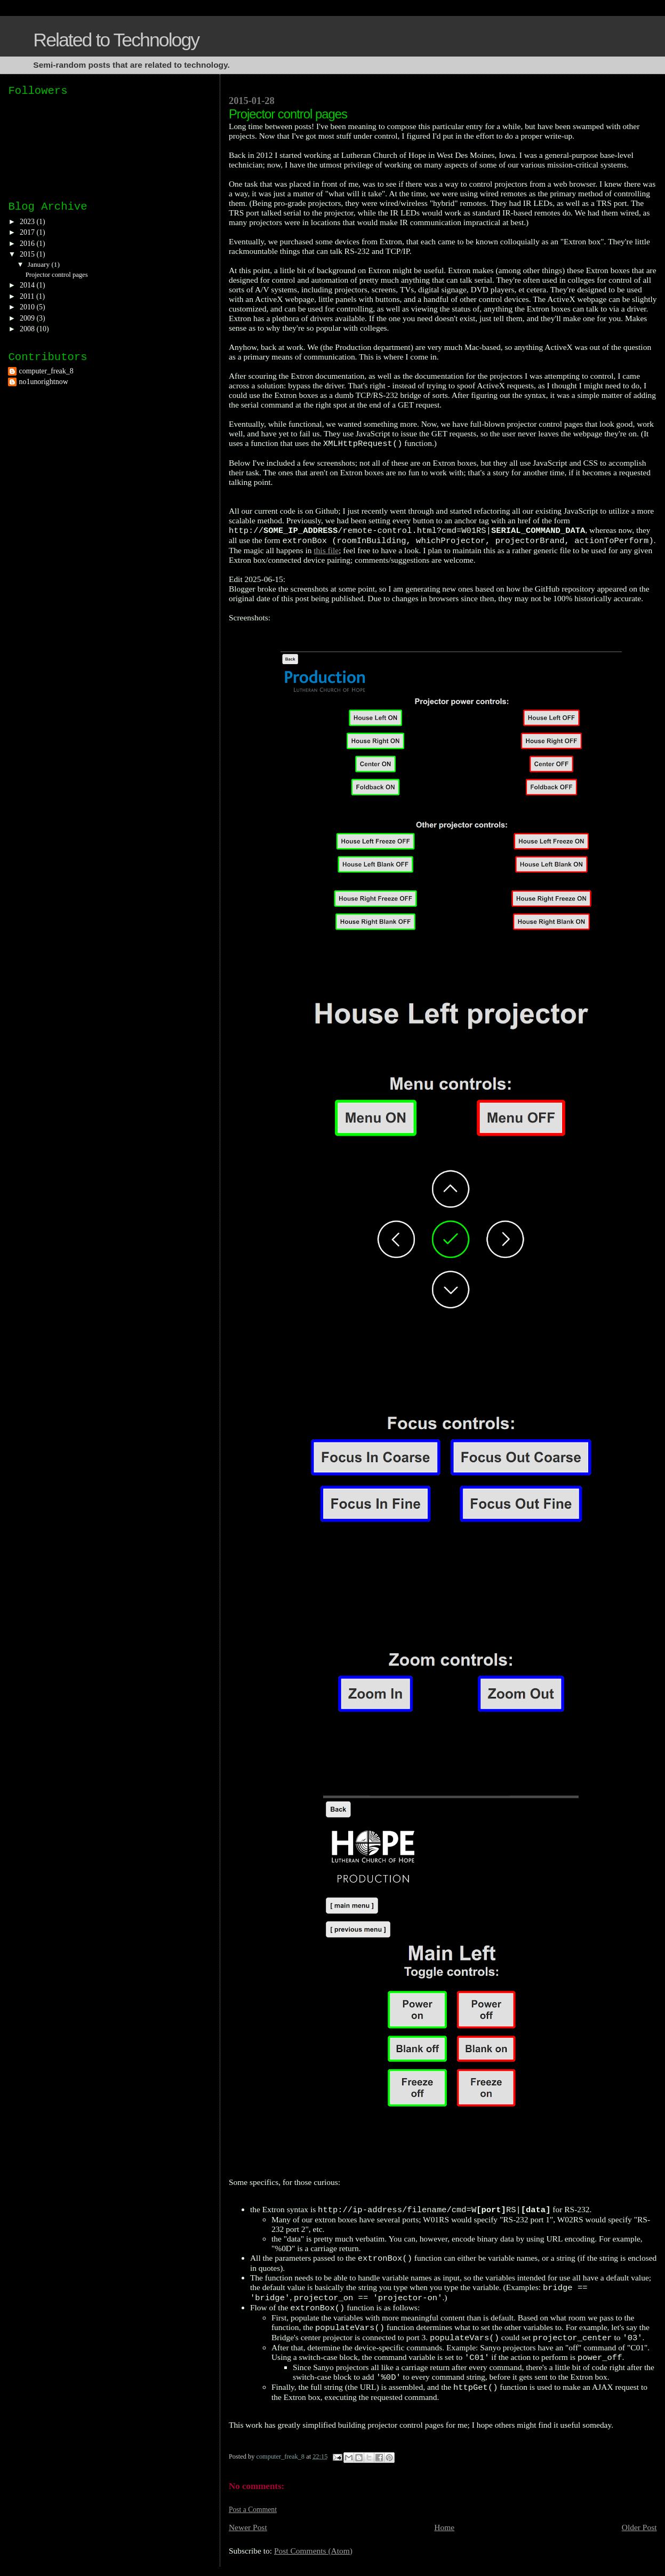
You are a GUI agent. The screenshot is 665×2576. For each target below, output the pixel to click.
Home (444, 2527)
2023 (28, 222)
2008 (28, 329)
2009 (28, 318)
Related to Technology (116, 40)
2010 (28, 307)
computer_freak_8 (46, 371)
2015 (28, 254)
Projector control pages (57, 274)
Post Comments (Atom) (313, 2550)
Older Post (639, 2527)
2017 (28, 232)
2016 (28, 244)
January (40, 264)
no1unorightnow (43, 382)
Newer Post (248, 2527)
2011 (28, 296)
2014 (28, 285)
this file (326, 550)
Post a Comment (253, 2510)
